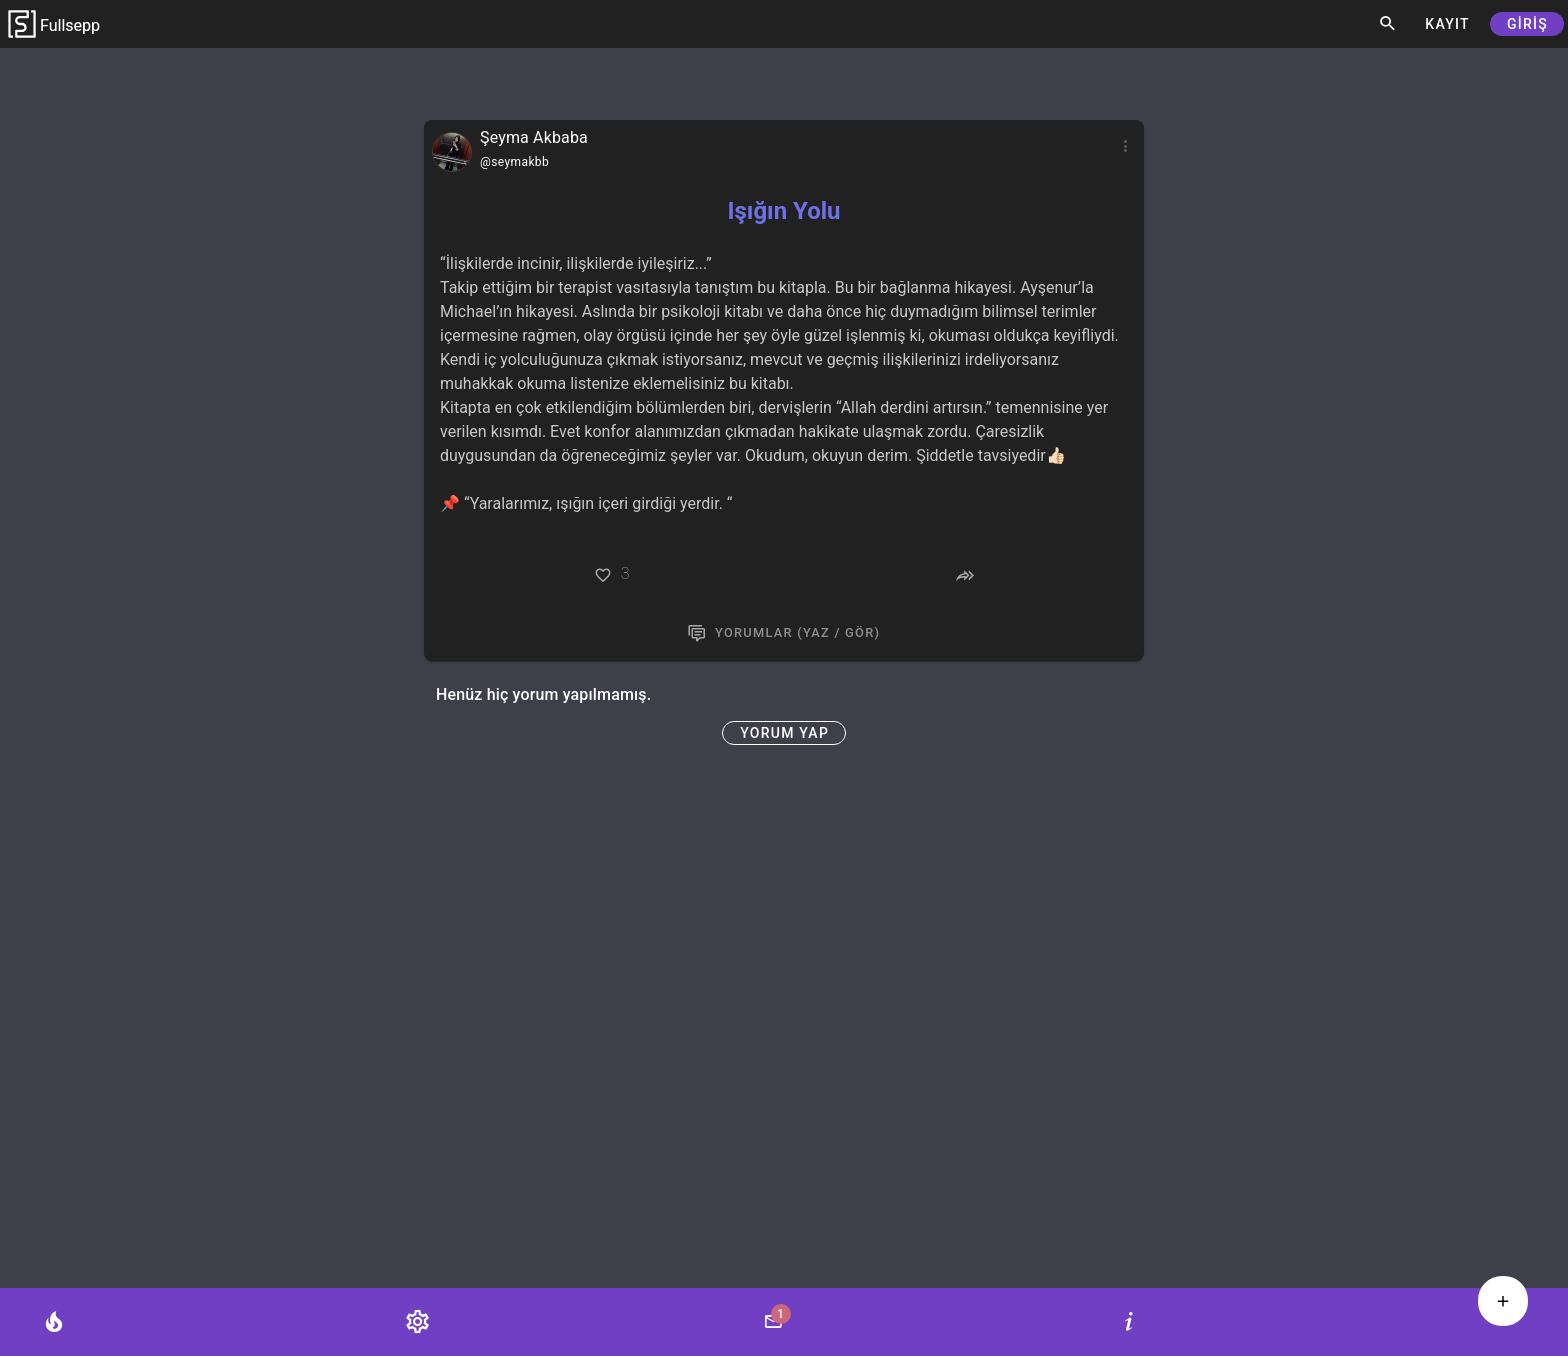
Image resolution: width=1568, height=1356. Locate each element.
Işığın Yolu (783, 211)
